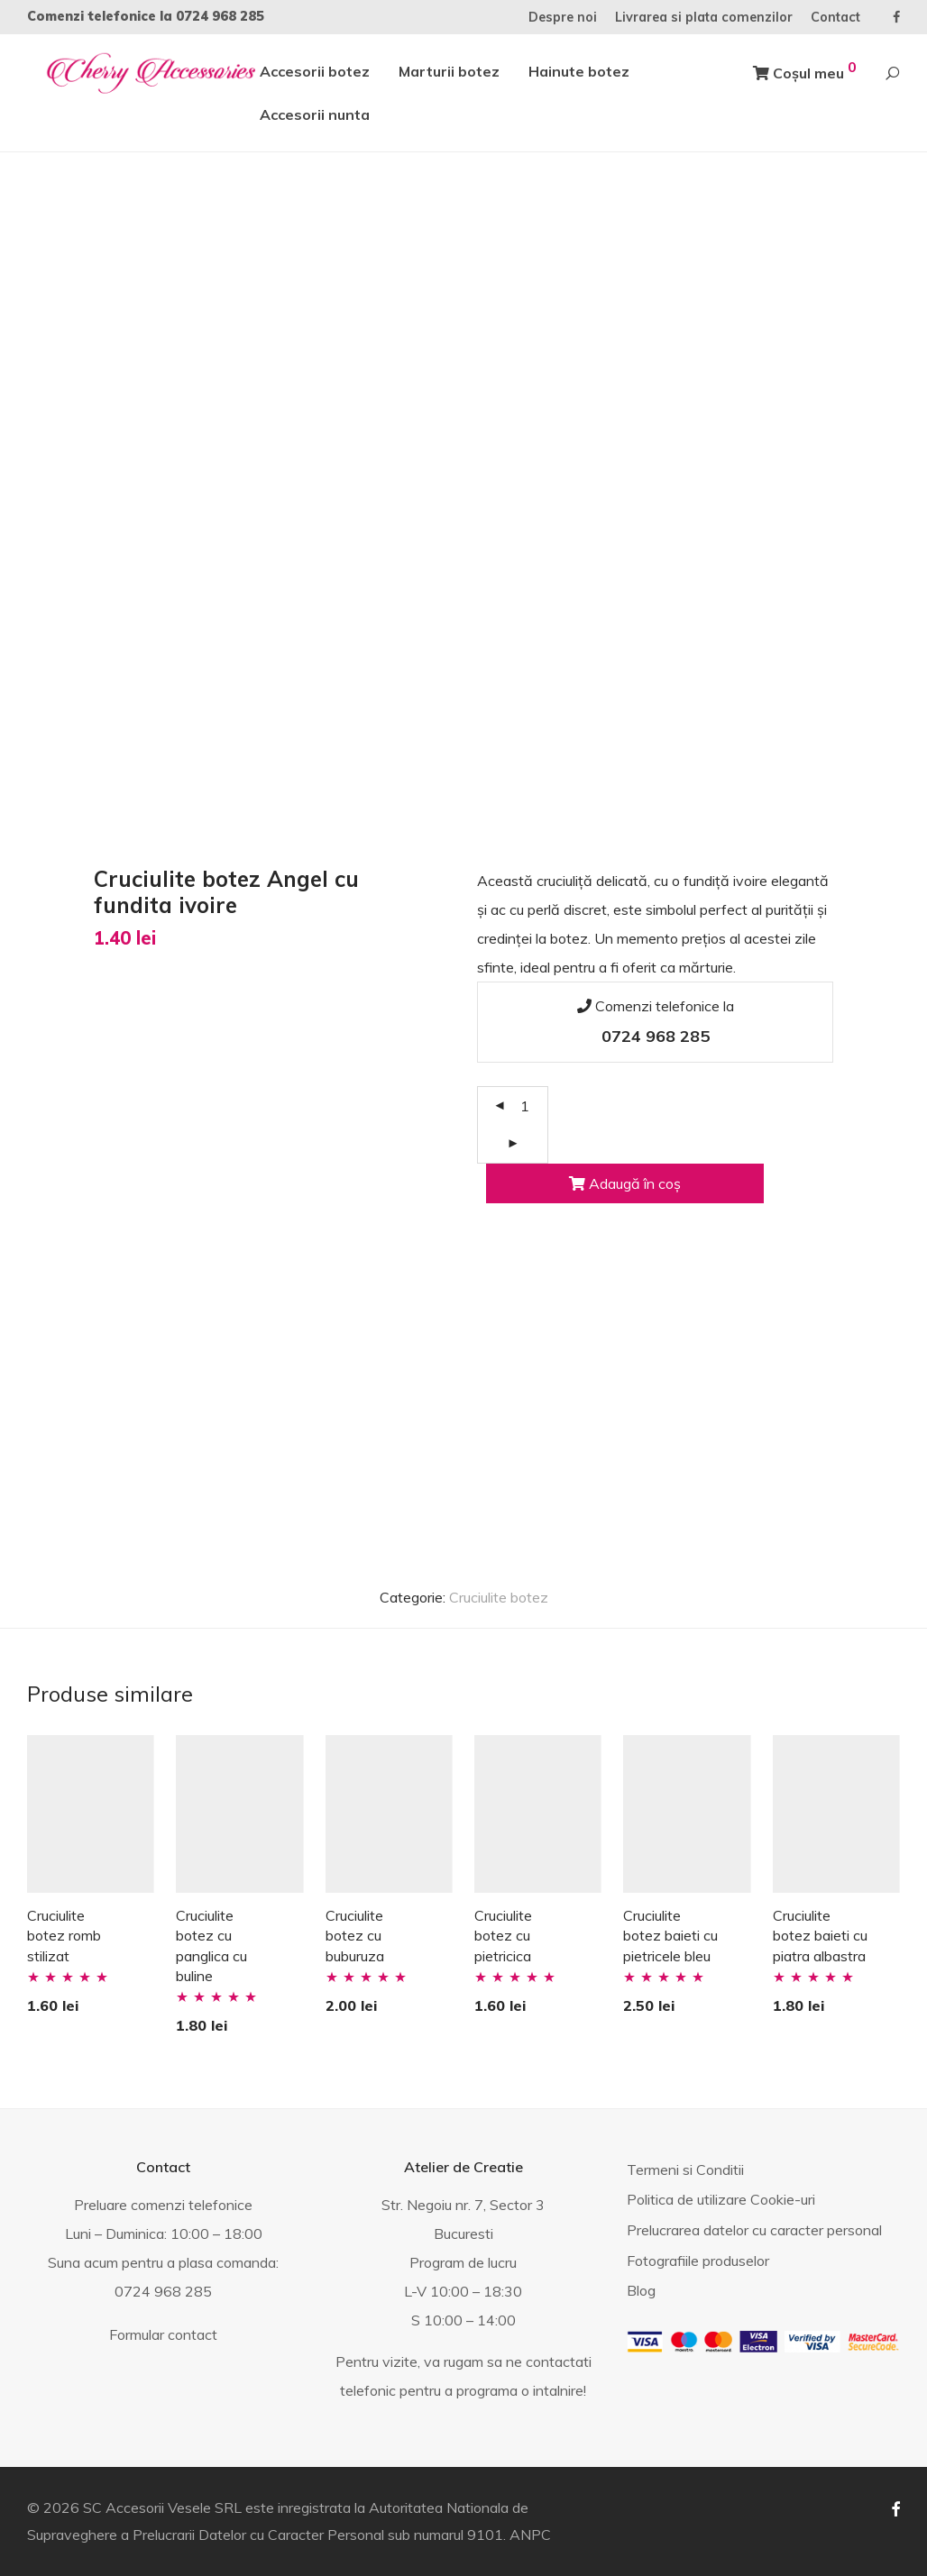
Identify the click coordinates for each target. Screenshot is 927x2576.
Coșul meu (805, 70)
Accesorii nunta (315, 114)
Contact (835, 17)
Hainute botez (578, 71)
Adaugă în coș (625, 1183)
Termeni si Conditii (685, 2169)
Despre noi (562, 17)
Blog (641, 2290)
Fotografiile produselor (698, 2261)
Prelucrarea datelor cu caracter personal (754, 2230)
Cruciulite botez (498, 1597)
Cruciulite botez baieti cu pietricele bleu (670, 1935)
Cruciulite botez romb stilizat (64, 1935)
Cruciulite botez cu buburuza (355, 1935)
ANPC (530, 2535)
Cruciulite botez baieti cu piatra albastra (820, 1935)
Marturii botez (449, 71)
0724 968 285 (220, 16)
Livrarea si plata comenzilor (704, 17)
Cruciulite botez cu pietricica (503, 1935)
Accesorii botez (315, 71)
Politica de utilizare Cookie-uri (721, 2199)
